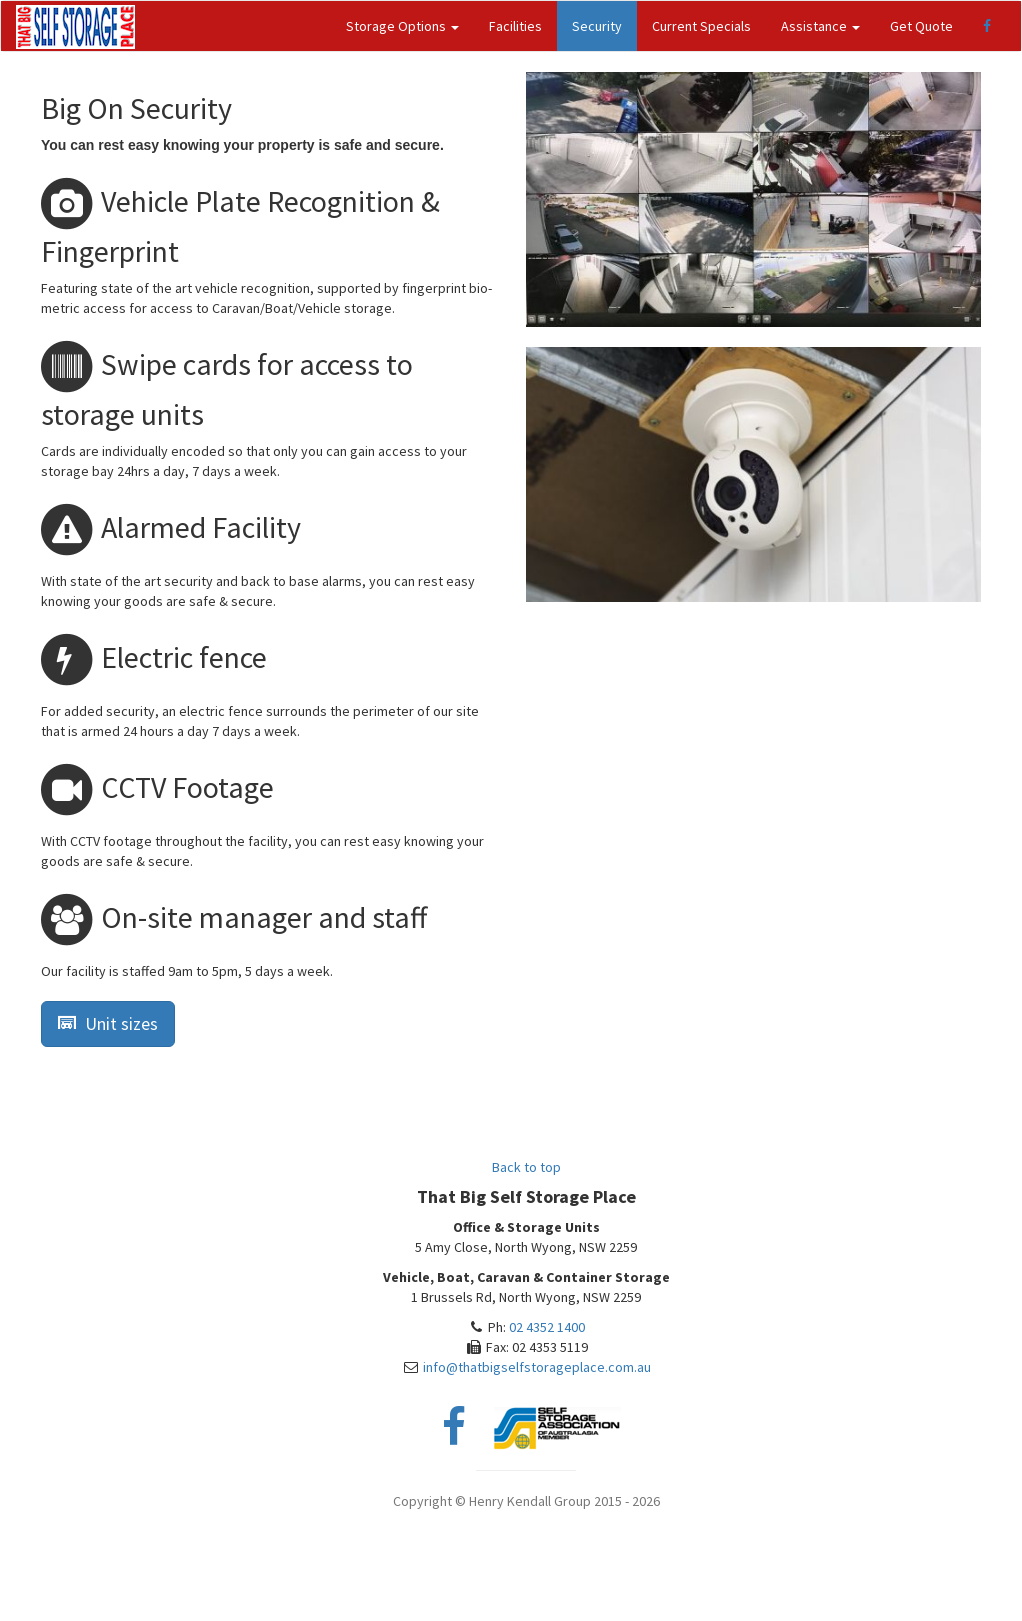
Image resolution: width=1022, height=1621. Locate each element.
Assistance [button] (820, 26)
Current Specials (701, 26)
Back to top (526, 1167)
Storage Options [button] (402, 26)
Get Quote (921, 26)
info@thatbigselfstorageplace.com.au (537, 1367)
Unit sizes (108, 1023)
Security (597, 26)
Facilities (515, 26)
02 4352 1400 (547, 1327)
